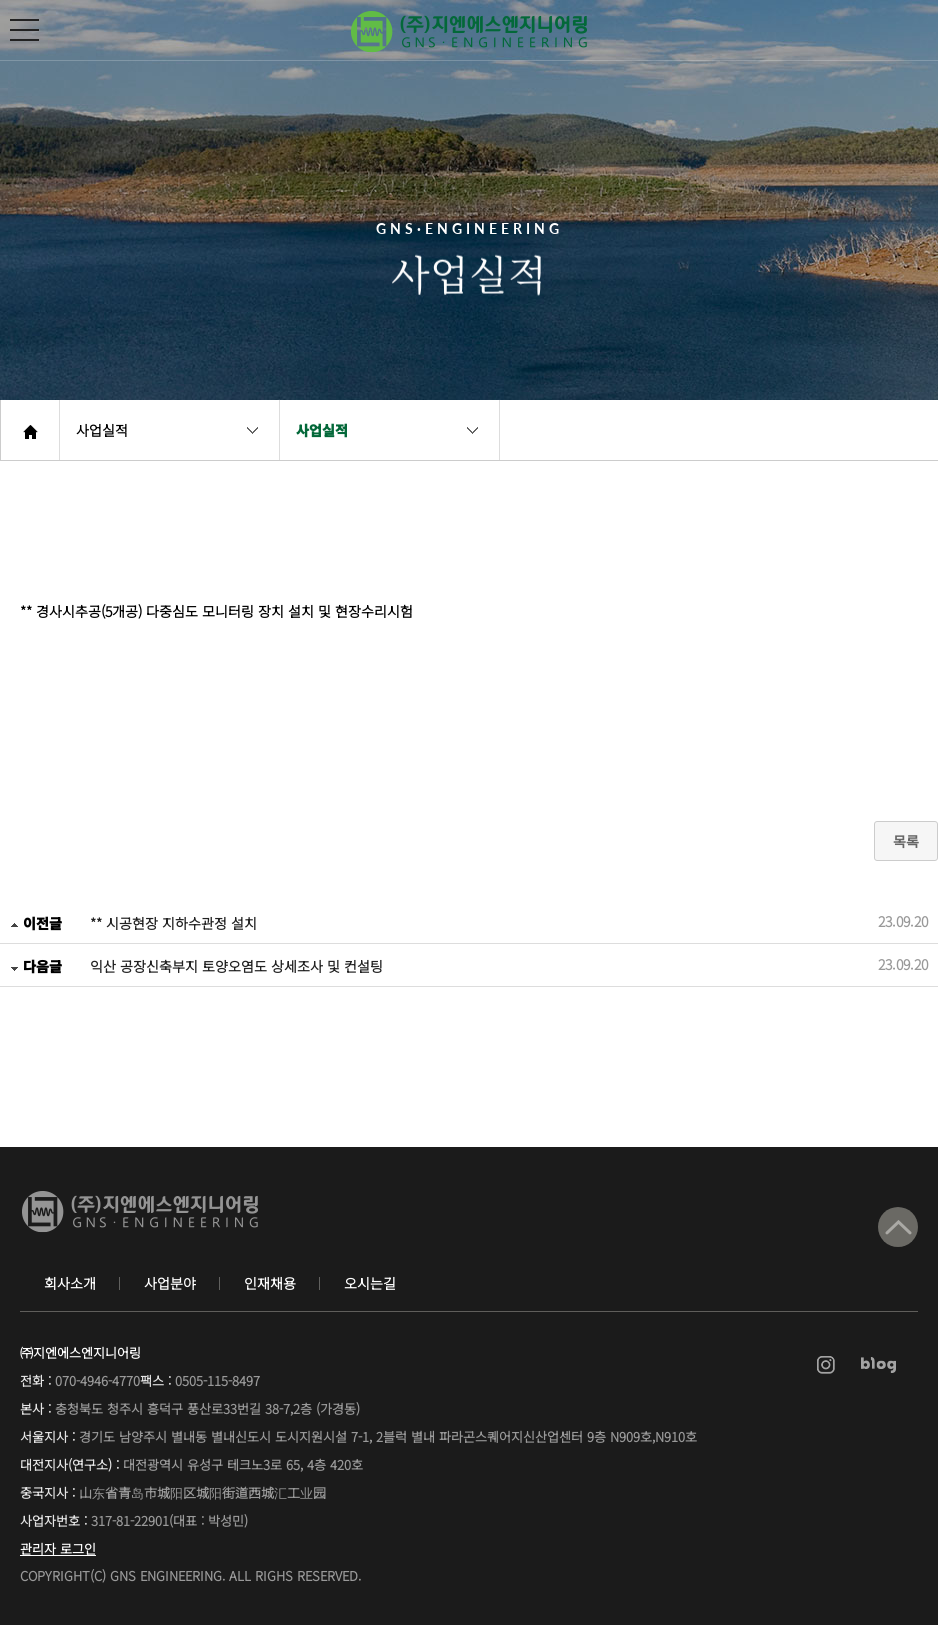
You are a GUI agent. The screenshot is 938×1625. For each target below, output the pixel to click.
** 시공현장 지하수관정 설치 (173, 923)
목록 (906, 841)
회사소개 (70, 1283)
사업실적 (102, 430)
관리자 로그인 (58, 1548)
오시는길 (370, 1283)
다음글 (36, 966)
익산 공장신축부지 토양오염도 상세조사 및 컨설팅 (236, 966)
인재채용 (270, 1283)
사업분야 (170, 1283)
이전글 (36, 923)
